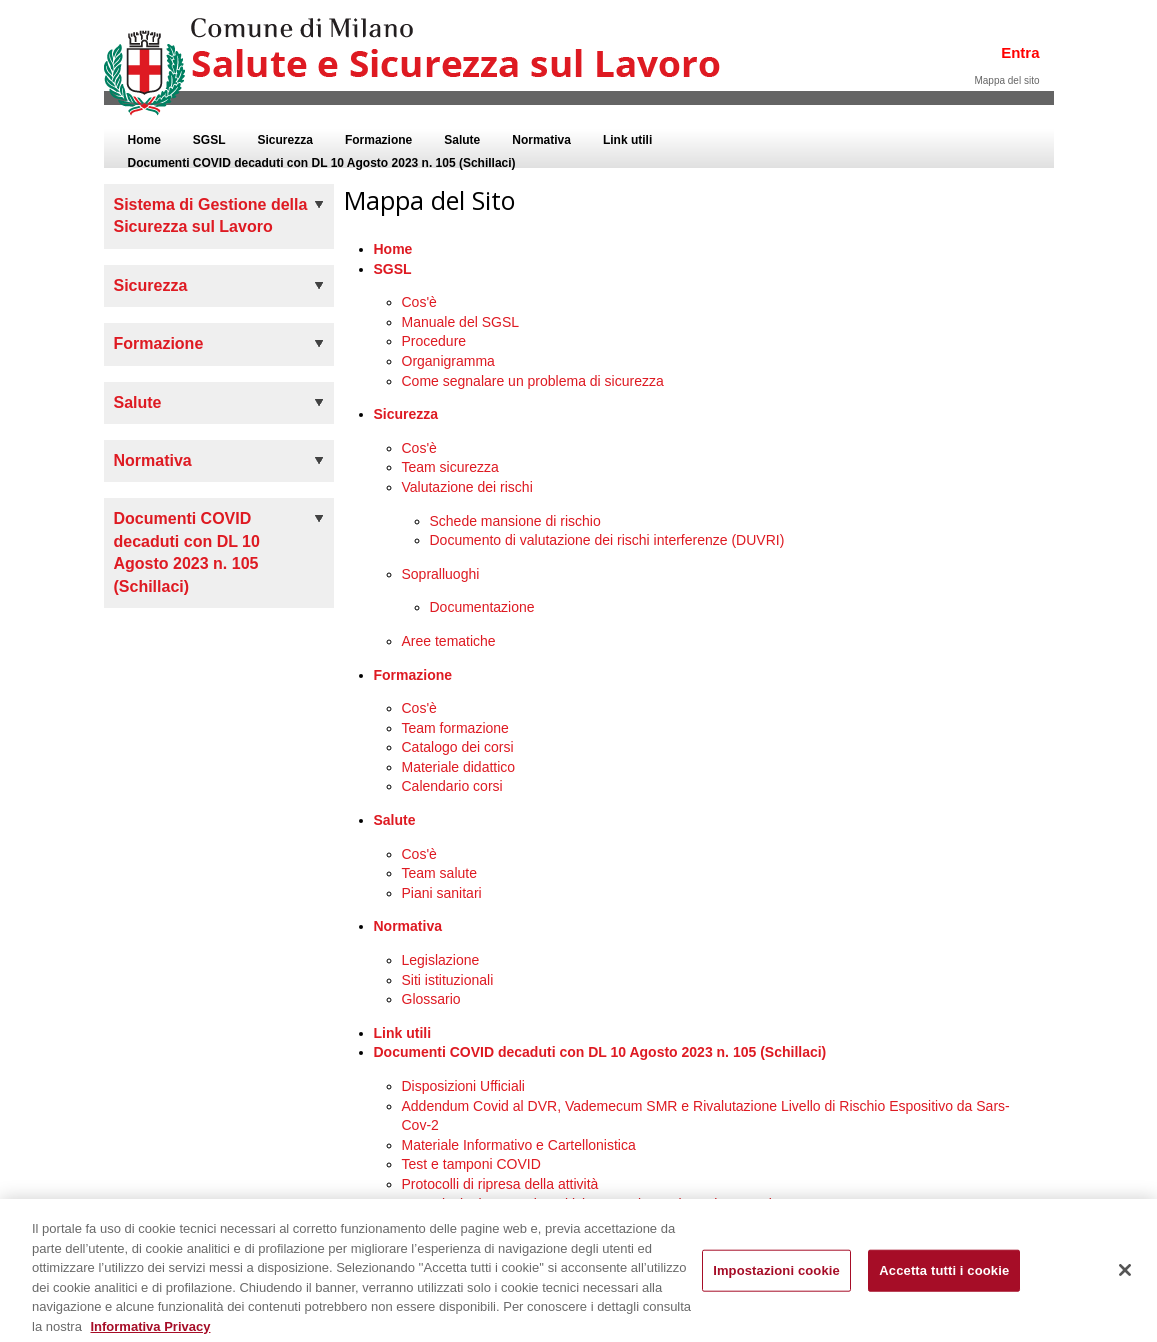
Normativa (408, 926)
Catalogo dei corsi (458, 747)
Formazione (413, 675)
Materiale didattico (459, 767)
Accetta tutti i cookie (944, 1277)
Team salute (439, 873)
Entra (1020, 53)
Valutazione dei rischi (467, 487)
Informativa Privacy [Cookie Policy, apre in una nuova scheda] (150, 1332)
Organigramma (448, 361)
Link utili (403, 1033)
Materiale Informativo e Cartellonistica (519, 1145)
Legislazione (441, 960)
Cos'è (419, 302)
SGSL (393, 269)
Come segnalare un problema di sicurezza (533, 381)
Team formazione (455, 728)
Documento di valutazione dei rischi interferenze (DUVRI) (607, 540)
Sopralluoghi (441, 574)
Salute (395, 820)
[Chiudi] (1125, 1277)
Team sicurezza (450, 467)
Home (393, 249)
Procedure (434, 341)
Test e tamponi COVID (471, 1164)
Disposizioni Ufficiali (463, 1086)
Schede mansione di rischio (515, 521)
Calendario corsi (452, 786)
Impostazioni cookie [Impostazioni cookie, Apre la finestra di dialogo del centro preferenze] (776, 1277)
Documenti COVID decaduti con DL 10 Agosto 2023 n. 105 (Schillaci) (600, 1052)
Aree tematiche (449, 641)
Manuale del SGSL (461, 322)
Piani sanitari (442, 893)
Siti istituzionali (448, 980)
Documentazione (482, 607)
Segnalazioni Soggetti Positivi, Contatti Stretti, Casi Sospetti (587, 1204)
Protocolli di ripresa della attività (500, 1184)
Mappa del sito (1006, 80)
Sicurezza (406, 414)
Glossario (431, 999)
